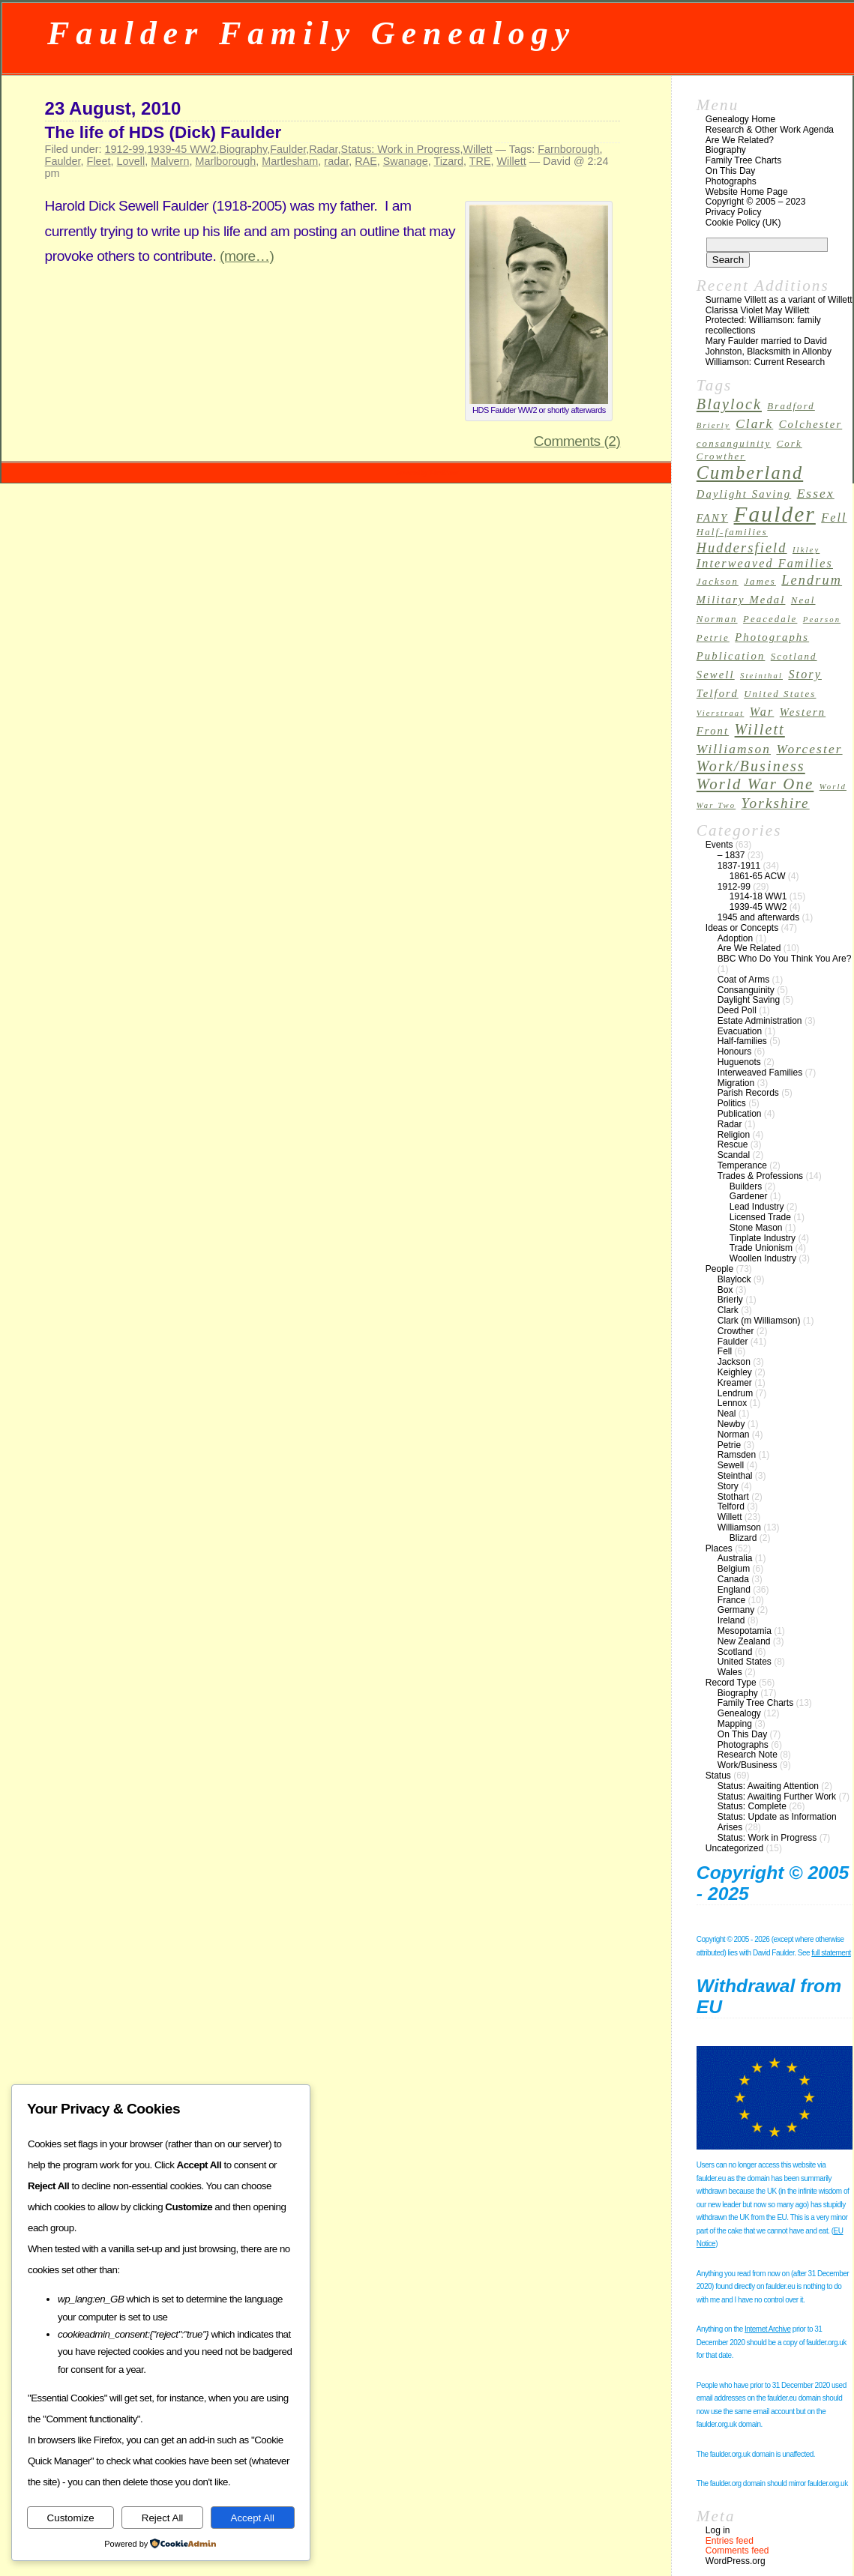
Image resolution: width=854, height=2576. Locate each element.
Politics (732, 1103)
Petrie (729, 1445)
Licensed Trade (760, 1217)
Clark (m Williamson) (759, 1320)
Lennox (732, 1403)
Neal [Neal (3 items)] (803, 600)
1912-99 (125, 149)
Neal (727, 1413)
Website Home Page (747, 192)
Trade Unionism (761, 1248)
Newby (731, 1424)
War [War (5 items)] (762, 711)
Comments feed (737, 2550)
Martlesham (290, 161)
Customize (70, 2518)
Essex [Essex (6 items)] (816, 493)
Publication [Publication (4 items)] (731, 656)
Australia (735, 1558)
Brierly (730, 1299)
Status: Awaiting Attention (768, 1786)
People (719, 1269)
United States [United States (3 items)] (780, 694)
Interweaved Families (760, 1072)
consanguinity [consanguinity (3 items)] (734, 443)
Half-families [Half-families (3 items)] (732, 532)
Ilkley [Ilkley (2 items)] (806, 550)
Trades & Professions (760, 1176)
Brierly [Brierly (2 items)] (713, 425)
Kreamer (735, 1383)
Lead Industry (757, 1206)
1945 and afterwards (758, 917)
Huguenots (739, 1062)
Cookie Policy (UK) (743, 222)
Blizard (743, 1538)
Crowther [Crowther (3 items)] (721, 456)
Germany (736, 1610)
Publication (740, 1113)
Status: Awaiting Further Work (777, 1796)
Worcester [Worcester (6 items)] (809, 749)
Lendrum (735, 1393)
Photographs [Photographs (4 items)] (772, 637)
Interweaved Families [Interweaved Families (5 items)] (765, 563)
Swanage (405, 161)
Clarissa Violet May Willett (757, 310)
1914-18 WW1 (758, 896)
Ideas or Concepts (742, 928)
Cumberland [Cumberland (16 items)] (750, 472)
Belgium (734, 1568)
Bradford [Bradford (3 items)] (790, 406)
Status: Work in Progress (400, 149)
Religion (734, 1134)
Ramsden (737, 1455)
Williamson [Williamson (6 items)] (734, 749)
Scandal (734, 1155)
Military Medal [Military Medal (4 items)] (741, 600)
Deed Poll (737, 1010)
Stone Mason (756, 1227)
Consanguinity (746, 990)
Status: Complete (752, 1806)
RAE (366, 161)
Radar (323, 149)
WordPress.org (736, 2561)
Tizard (448, 161)
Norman (734, 1434)
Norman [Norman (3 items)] (717, 619)
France (731, 1600)
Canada (733, 1579)
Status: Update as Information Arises (777, 1822)
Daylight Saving (749, 1000)
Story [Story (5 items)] (805, 674)
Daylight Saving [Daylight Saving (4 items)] (744, 494)
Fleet (99, 161)
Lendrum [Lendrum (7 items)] (811, 580)
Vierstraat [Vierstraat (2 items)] (721, 713)
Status (718, 1775)
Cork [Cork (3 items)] (789, 443)
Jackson (734, 1362)
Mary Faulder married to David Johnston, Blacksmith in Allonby (769, 346)
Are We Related (749, 948)
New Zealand (744, 1641)
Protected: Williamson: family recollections (763, 325)
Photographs (731, 181)
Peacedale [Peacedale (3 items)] (770, 619)
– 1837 (731, 855)
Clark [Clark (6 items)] (754, 424)
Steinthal (735, 1476)
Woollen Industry (763, 1258)
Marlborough (225, 161)
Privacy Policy (734, 212)
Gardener (749, 1196)
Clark (728, 1310)
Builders (746, 1186)
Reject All (163, 2518)
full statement (830, 1953)
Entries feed (730, 2541)
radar (336, 161)
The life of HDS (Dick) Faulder (163, 132)
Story (728, 1486)
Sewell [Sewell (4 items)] (716, 675)
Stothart (733, 1496)
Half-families (742, 1041)
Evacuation (740, 1031)
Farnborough (568, 149)
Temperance (742, 1165)
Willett (477, 149)
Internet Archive (767, 2329)
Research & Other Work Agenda (770, 129)
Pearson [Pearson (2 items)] (822, 619)
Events (719, 844)
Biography (243, 149)
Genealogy (739, 1713)
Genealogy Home (740, 119)
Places (719, 1548)
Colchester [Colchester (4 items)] (811, 424)
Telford (731, 1506)
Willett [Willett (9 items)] (760, 729)
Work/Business (748, 1765)
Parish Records (748, 1093)
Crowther (736, 1331)
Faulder (288, 149)
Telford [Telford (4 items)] (718, 693)
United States (745, 1661)
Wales (730, 1672)
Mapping (735, 1724)
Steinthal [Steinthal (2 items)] (761, 676)
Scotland (735, 1652)
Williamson (739, 1527)
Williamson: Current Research (765, 362)
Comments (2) (577, 441)
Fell (725, 1351)
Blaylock (734, 1279)
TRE (480, 161)
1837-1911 (739, 865)
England (734, 1589)
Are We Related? (740, 140)
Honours (734, 1051)
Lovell (131, 161)
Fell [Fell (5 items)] (834, 517)
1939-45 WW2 (181, 149)
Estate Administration (760, 1021)
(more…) (247, 256)
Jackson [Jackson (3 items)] (718, 581)
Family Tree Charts (743, 160)
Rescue (733, 1144)
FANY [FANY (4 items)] (712, 518)
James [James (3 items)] (760, 581)
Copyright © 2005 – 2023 (756, 201)
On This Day (730, 171)
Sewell (731, 1465)
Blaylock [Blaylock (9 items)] (729, 404)
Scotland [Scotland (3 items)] (794, 656)
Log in (718, 2530)
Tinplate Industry (763, 1238)
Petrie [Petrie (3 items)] (713, 638)
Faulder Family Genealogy (311, 33)
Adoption (735, 938)
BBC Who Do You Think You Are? (785, 958)
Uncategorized (734, 1848)
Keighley (735, 1372)
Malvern (170, 161)
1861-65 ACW (758, 876)
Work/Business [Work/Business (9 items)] (751, 766)
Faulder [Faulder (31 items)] (775, 514)
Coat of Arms (743, 979)
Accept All (253, 2518)
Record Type (731, 1682)
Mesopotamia (745, 1631)
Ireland (731, 1620)
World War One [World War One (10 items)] (755, 784)
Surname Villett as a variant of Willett (779, 300)
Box (725, 1290)
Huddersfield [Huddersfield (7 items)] (742, 547)
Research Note (748, 1754)
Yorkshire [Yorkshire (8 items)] (776, 803)
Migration (736, 1083)
